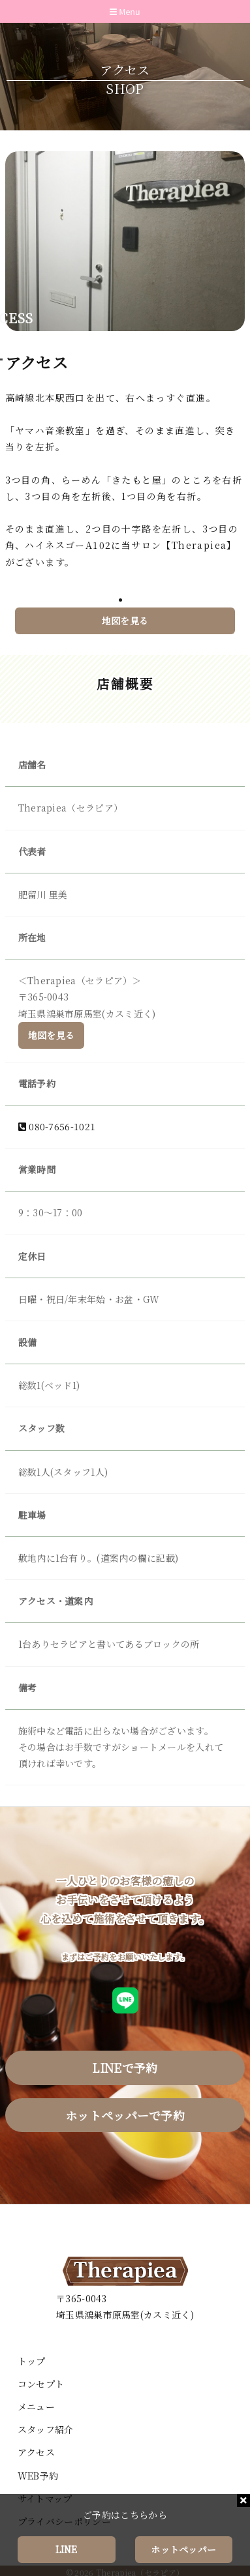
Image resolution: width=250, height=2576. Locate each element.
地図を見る (125, 621)
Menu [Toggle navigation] (125, 12)
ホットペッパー (183, 2549)
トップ (32, 2360)
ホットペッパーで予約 (125, 2115)
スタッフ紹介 (46, 2429)
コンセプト (41, 2383)
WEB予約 (38, 2475)
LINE (66, 2549)
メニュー (36, 2406)
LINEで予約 (124, 2067)
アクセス (36, 2452)
